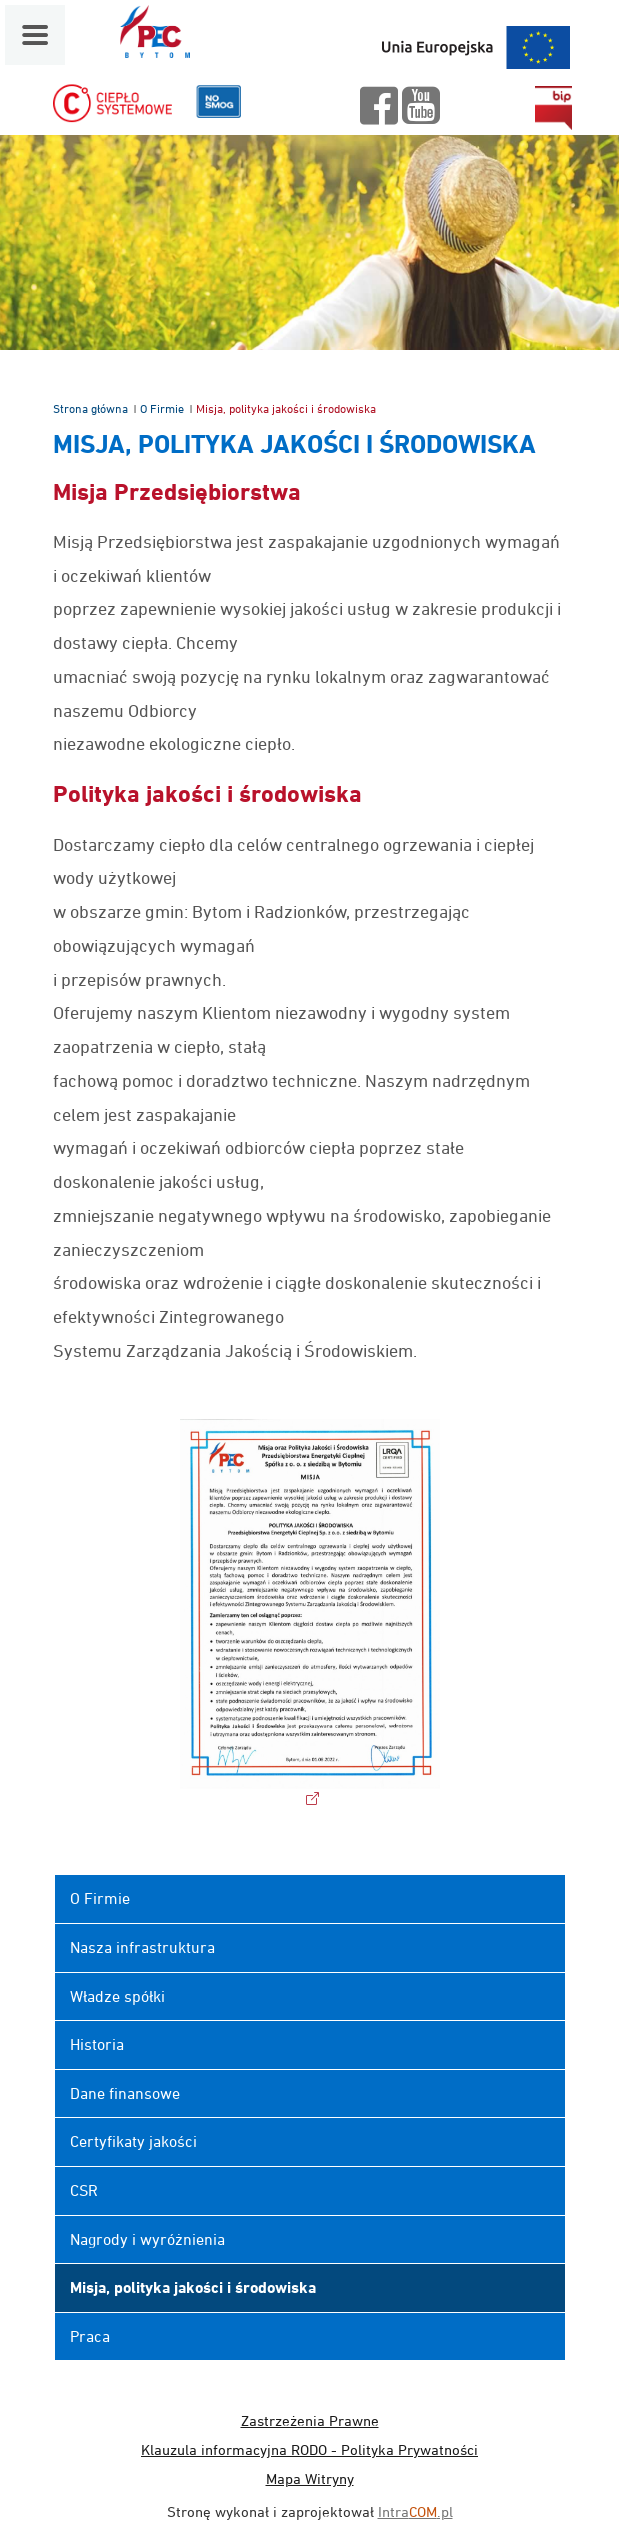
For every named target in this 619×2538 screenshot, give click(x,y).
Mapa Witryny (310, 2478)
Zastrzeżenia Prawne (310, 2420)
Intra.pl (415, 2511)
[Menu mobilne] (35, 35)
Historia (97, 2044)
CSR (84, 2190)
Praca (90, 2336)
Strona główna (90, 408)
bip (553, 108)
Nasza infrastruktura (142, 1947)
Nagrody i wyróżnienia (147, 2239)
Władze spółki (117, 1996)
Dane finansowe (125, 2093)
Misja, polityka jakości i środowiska (193, 2287)
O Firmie (162, 408)
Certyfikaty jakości (133, 2141)
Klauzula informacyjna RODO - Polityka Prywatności (309, 2449)
